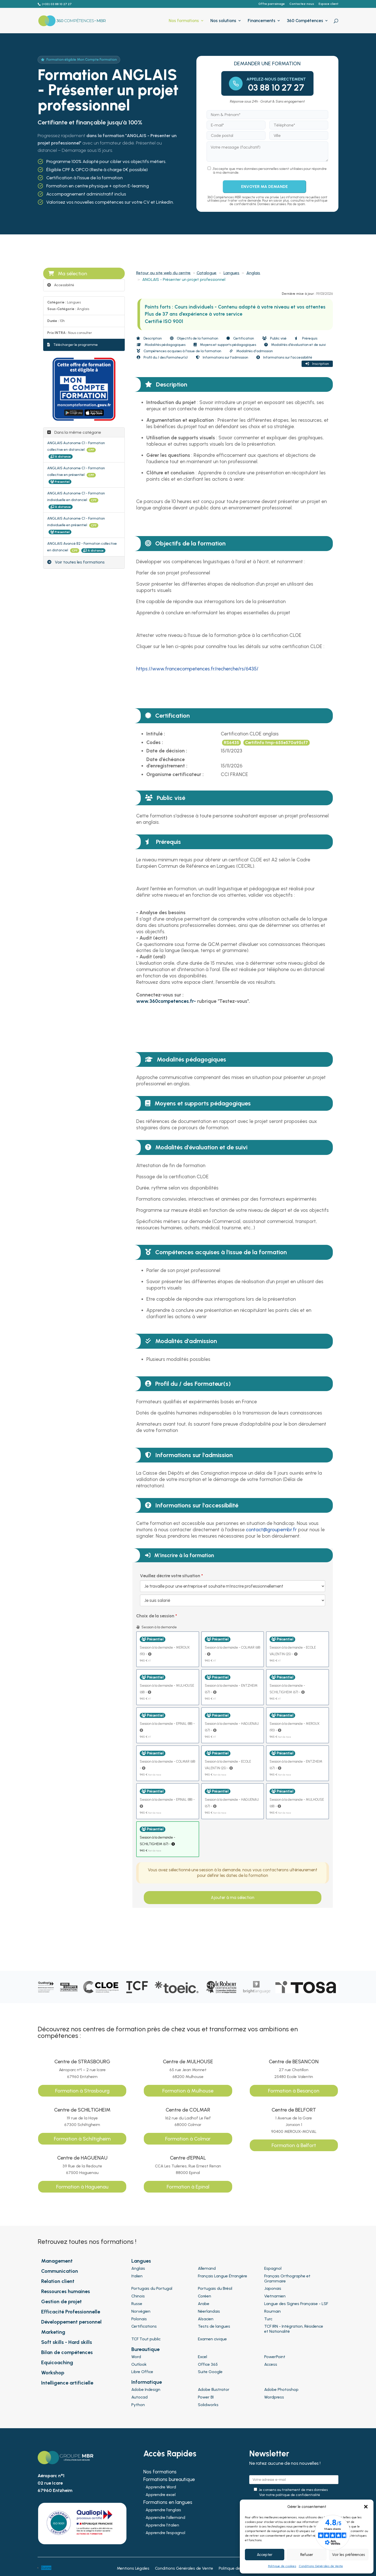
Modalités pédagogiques (161, 345)
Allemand (207, 2268)
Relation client (57, 2281)
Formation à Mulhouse (187, 2091)
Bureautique (145, 2349)
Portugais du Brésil (215, 2288)
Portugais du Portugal (151, 2288)
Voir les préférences (348, 2554)
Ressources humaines (65, 2291)
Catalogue (206, 272)
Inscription (317, 364)
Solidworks (208, 2404)
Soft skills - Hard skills (66, 2342)
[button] (365, 2506)
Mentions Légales (133, 2569)
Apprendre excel (161, 2495)
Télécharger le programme (72, 345)
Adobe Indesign (145, 2389)
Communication (59, 2271)
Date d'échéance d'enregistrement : (166, 762)
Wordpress (274, 2397)
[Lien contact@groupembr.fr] (271, 1530)
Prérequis (306, 338)
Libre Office (142, 2371)
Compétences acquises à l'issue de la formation (179, 351)
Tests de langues (214, 2326)
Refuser (306, 2554)
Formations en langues (167, 2503)
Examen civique (212, 2339)
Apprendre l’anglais (163, 2510)
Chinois (138, 2296)
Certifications (144, 2326)
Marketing (53, 2332)
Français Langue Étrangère (222, 2276)
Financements (261, 21)
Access (270, 2364)
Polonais (139, 2318)
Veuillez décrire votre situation (170, 1575)
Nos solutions (223, 21)
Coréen (204, 2296)
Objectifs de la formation (194, 338)
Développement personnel (71, 2322)
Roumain (272, 2311)
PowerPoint (274, 2356)
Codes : (154, 742)
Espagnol (272, 2268)
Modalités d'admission (251, 351)
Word (136, 2356)
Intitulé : (155, 734)
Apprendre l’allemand (165, 2518)
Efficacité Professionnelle (70, 2312)
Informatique (146, 2382)
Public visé (274, 338)
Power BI (206, 2397)
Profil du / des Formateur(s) (162, 357)
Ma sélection (67, 273)
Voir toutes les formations (76, 562)
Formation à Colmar (188, 2139)
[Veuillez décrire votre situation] (232, 1600)
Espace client (328, 4)
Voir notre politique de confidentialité (289, 2495)
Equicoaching (57, 2362)
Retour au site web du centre (163, 272)
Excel (202, 2356)
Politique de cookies (282, 2566)
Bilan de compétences (67, 2352)
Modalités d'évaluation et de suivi (295, 345)
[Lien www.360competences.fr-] (166, 1001)
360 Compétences (305, 21)
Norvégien (140, 2311)
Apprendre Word (161, 2487)
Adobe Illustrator (213, 2389)
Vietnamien (275, 2296)
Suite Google (210, 2371)
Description (149, 338)
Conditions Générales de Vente (321, 2566)
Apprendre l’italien (162, 2525)
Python (138, 2404)
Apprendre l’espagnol (165, 2533)
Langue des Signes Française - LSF (296, 2303)
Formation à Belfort (294, 2145)
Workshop (52, 2373)
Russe (136, 2303)
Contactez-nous (301, 4)
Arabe (203, 2303)
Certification (240, 338)
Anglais (253, 272)
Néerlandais (209, 2311)
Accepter (264, 2554)
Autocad (139, 2397)
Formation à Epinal (188, 2187)
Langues (231, 272)
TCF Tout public (146, 2339)
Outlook (139, 2364)
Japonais (272, 2288)
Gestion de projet (61, 2301)
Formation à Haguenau (82, 2187)
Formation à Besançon (293, 2091)
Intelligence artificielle (67, 2383)
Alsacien (205, 2318)
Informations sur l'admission (222, 357)
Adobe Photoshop (281, 2389)
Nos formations (184, 21)
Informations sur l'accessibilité (284, 357)
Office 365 (208, 2364)
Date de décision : (166, 751)
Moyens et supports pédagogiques (225, 345)
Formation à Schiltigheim (82, 2139)
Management (57, 2261)
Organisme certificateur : (175, 774)
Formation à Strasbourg (82, 2091)
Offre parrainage (271, 4)
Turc (268, 2318)
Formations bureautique (169, 2480)
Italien (137, 2276)
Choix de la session (155, 1615)
